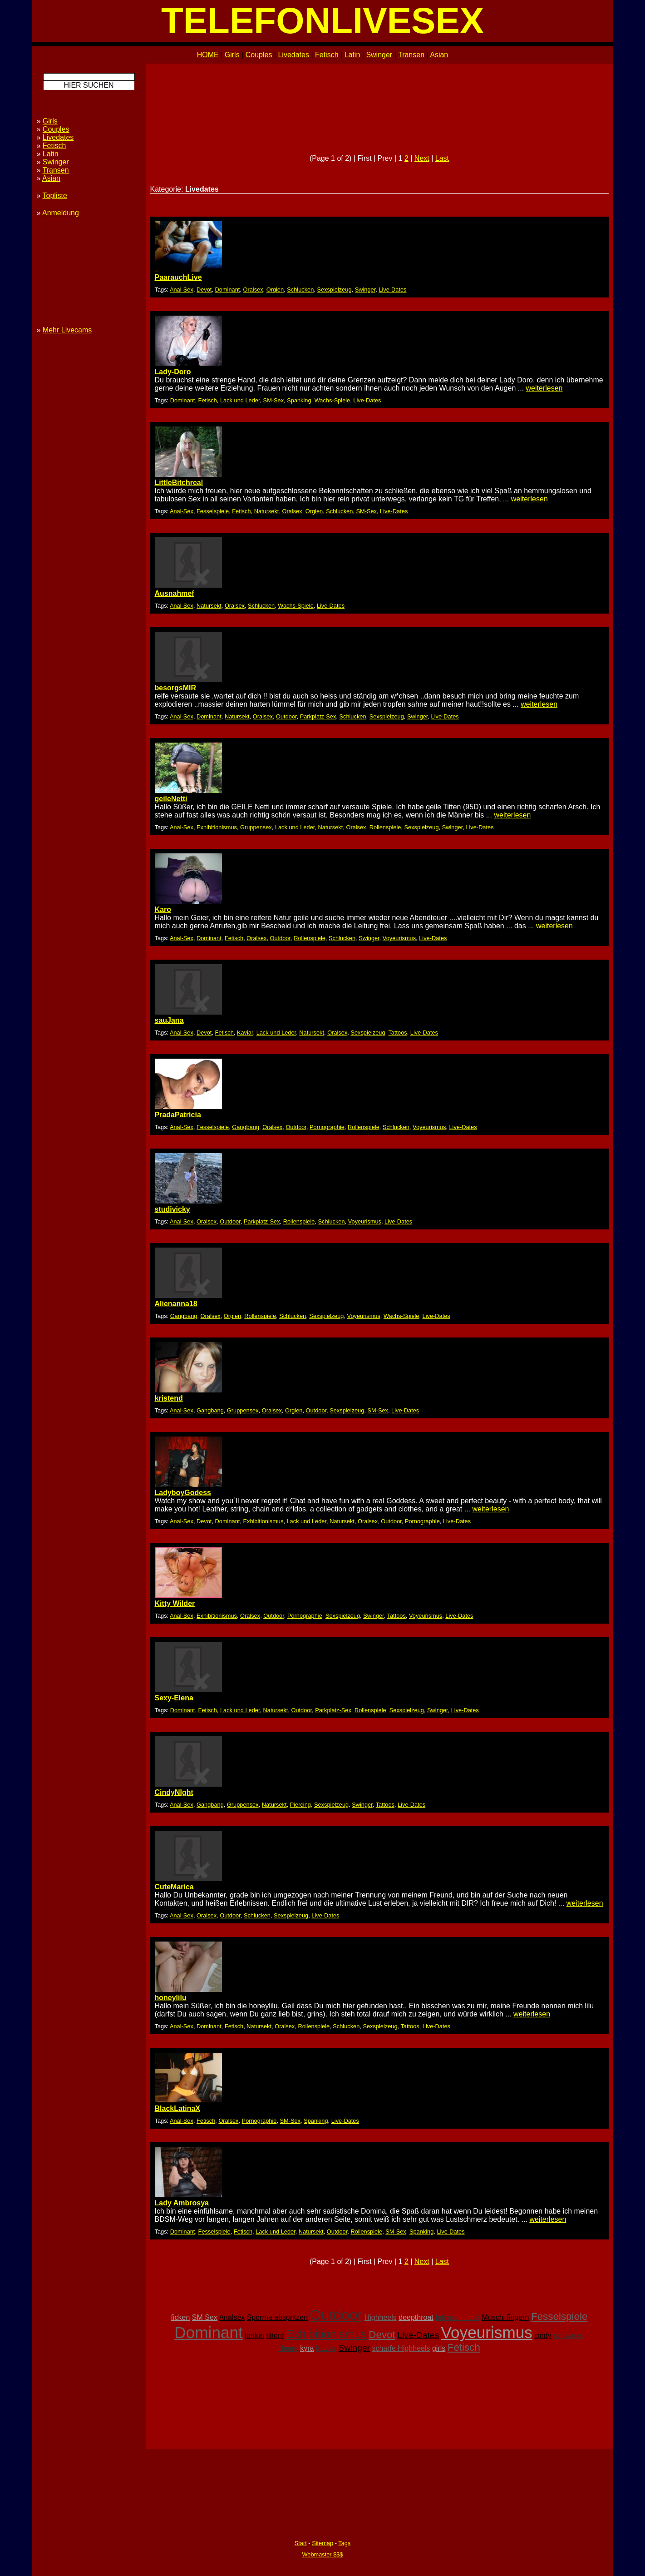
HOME (208, 55)
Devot (204, 289)
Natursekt (266, 511)
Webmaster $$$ (322, 2554)
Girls (232, 55)
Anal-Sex (181, 289)
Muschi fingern (505, 2317)
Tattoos (397, 1032)
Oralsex (253, 289)
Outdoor (286, 716)
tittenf (275, 2335)
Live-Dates (392, 289)
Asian (439, 55)
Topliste (55, 195)
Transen (411, 55)
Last (442, 158)
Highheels (380, 2317)
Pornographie (327, 1127)
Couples (259, 55)
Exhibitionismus (217, 827)
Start (301, 2543)
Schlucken (300, 289)
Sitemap (322, 2543)
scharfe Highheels (401, 2348)
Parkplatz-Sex (318, 716)
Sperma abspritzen (277, 2317)
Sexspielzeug (334, 289)
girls (438, 2348)
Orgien (275, 289)
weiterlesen (544, 388)
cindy (542, 2335)
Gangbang (245, 1127)
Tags (344, 2543)
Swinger (379, 55)
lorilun (254, 2335)
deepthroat (416, 2317)
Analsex (232, 2317)
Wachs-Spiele (332, 400)
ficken (180, 2317)
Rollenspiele (385, 827)
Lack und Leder (240, 400)
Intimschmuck (457, 2317)
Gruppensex (256, 827)
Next (421, 158)
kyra (307, 2348)
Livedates (293, 55)
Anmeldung (60, 213)
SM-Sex (273, 400)
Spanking (299, 400)
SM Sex (204, 2317)
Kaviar (245, 1032)
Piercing (300, 1804)
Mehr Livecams (67, 330)
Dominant (227, 289)
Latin (352, 55)
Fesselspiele (213, 511)
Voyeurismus (399, 938)
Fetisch (327, 55)
